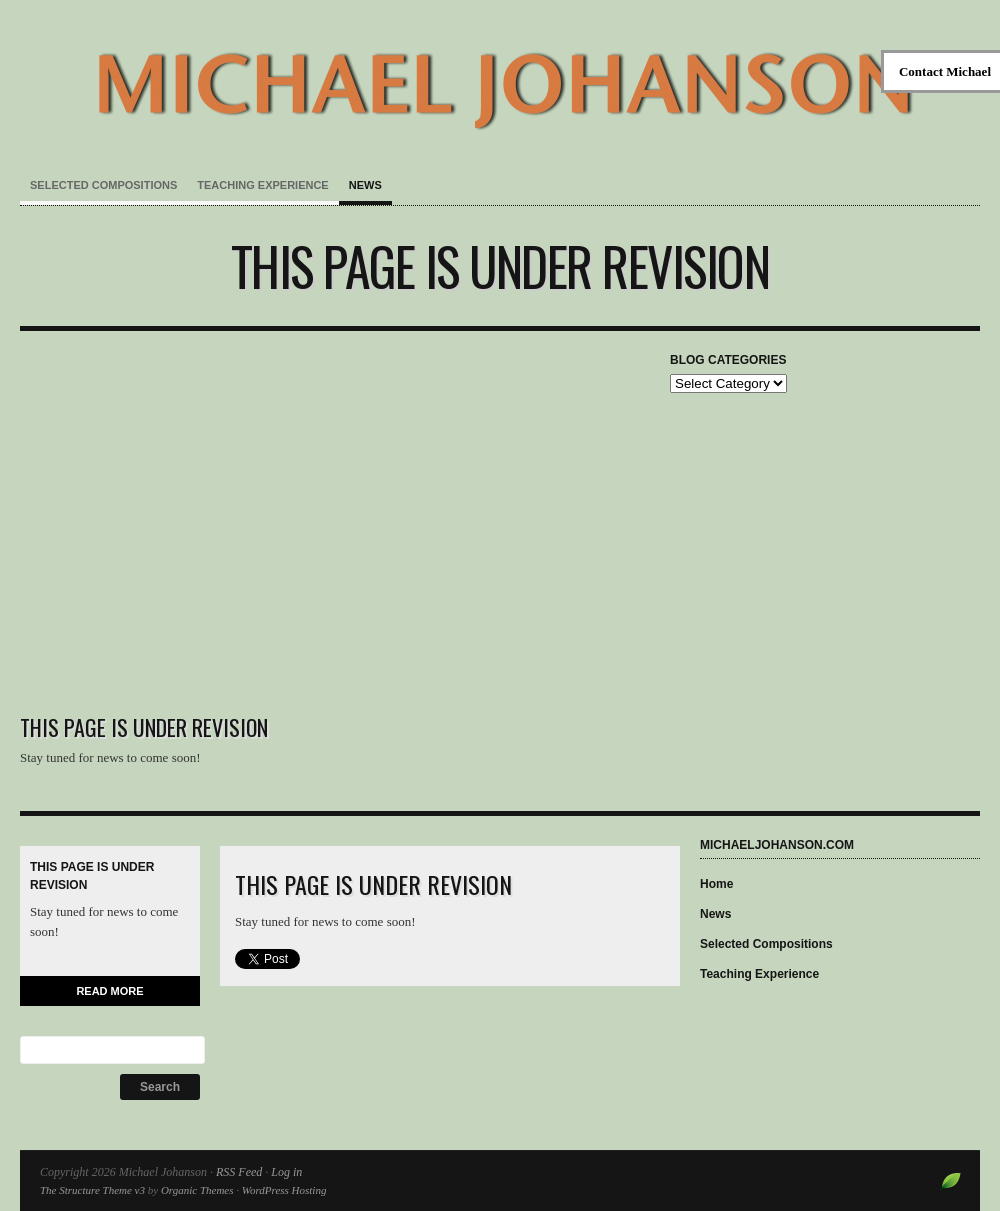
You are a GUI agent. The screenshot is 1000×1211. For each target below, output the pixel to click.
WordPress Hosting (284, 1190)
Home (716, 884)
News (365, 185)
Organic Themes (197, 1190)
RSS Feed (239, 1172)
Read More (109, 991)
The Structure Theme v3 (92, 1190)
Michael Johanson (500, 70)
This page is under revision (500, 265)
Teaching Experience (262, 185)
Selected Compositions (103, 185)
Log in (286, 1172)
